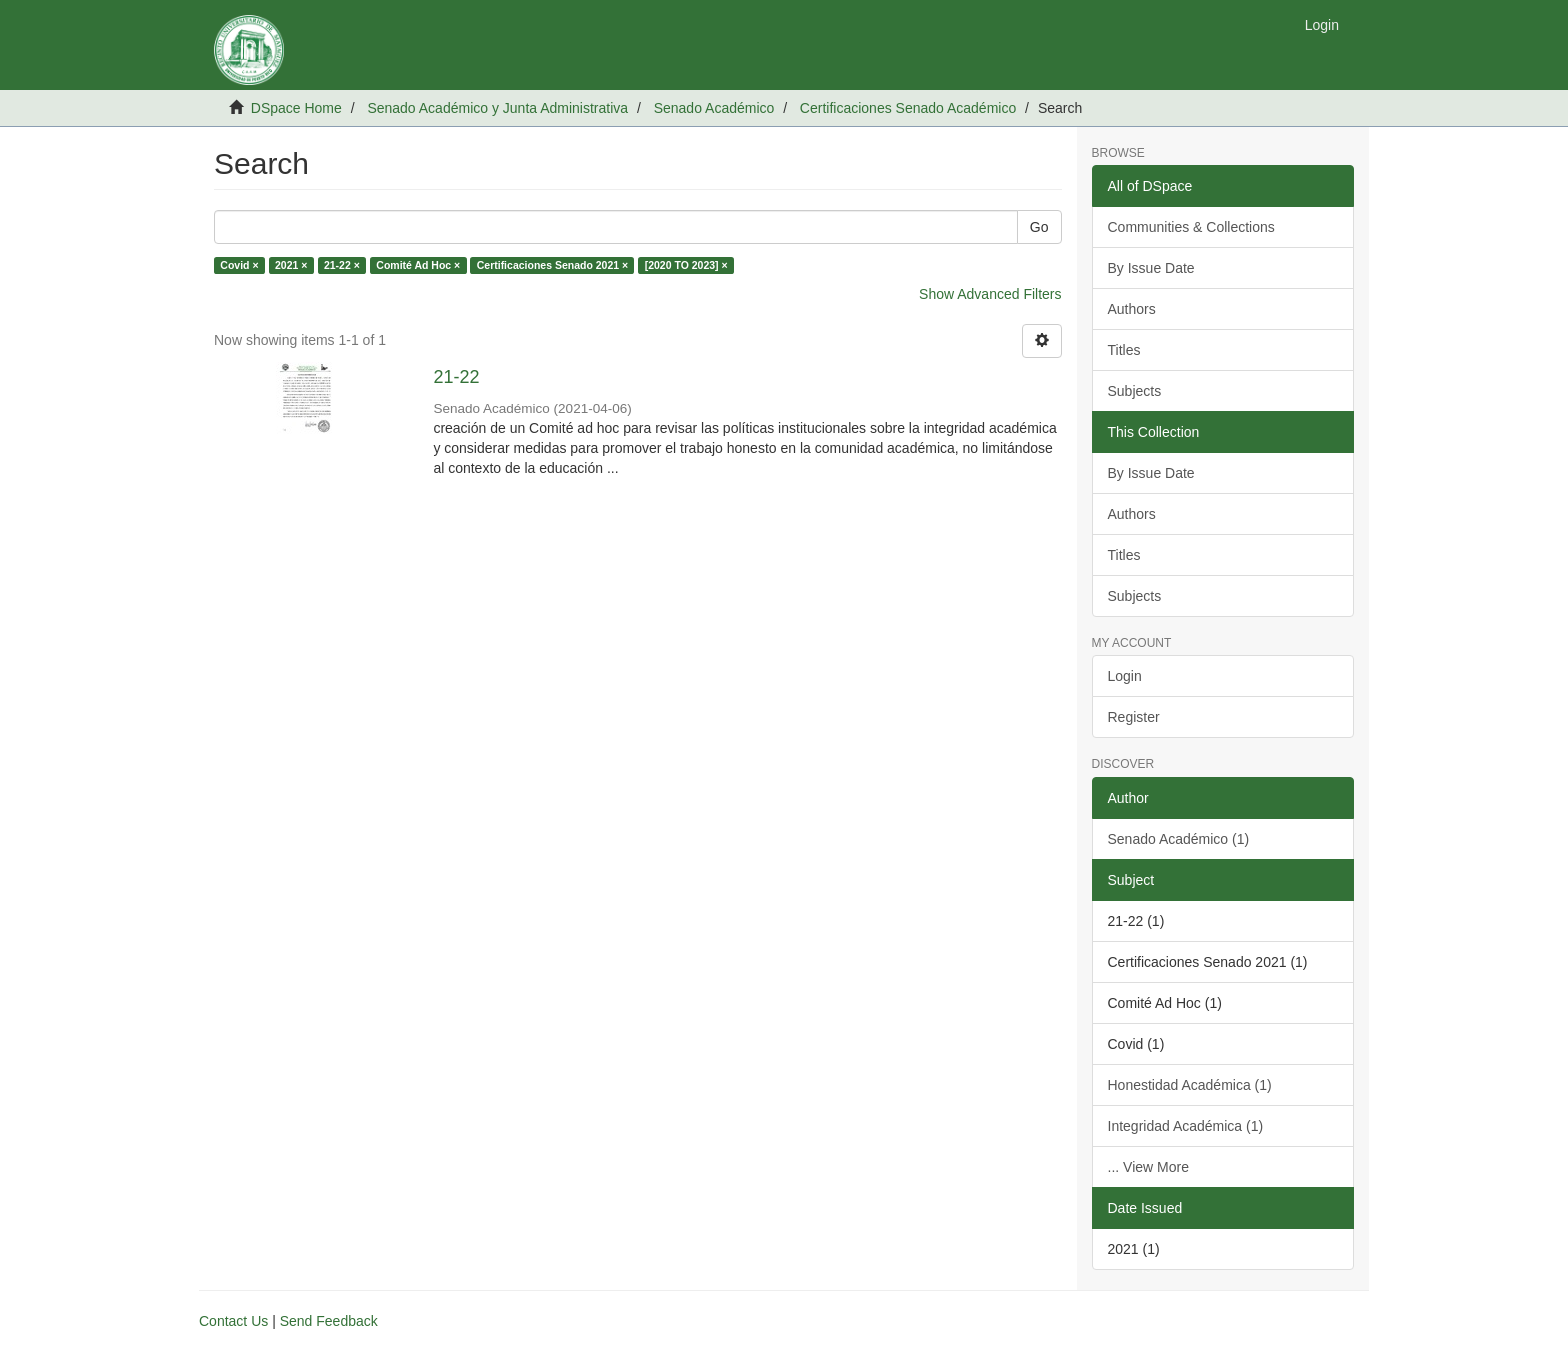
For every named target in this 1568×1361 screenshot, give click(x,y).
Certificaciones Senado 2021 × (552, 265)
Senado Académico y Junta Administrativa (497, 108)
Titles (1124, 350)
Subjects (1135, 391)
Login (1125, 676)
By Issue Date (1151, 268)
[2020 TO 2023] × (686, 265)
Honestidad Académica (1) (1190, 1085)
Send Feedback (329, 1321)
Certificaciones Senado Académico (908, 108)
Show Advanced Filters (990, 294)
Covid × (239, 265)
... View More (1148, 1167)
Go (1039, 227)
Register (1134, 717)
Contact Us (233, 1321)
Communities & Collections (1191, 227)
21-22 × (342, 265)
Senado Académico (714, 108)
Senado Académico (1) (1179, 839)
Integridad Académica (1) (1186, 1126)
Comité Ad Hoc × (418, 265)
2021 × (291, 265)
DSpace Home (296, 108)
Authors (1132, 309)
